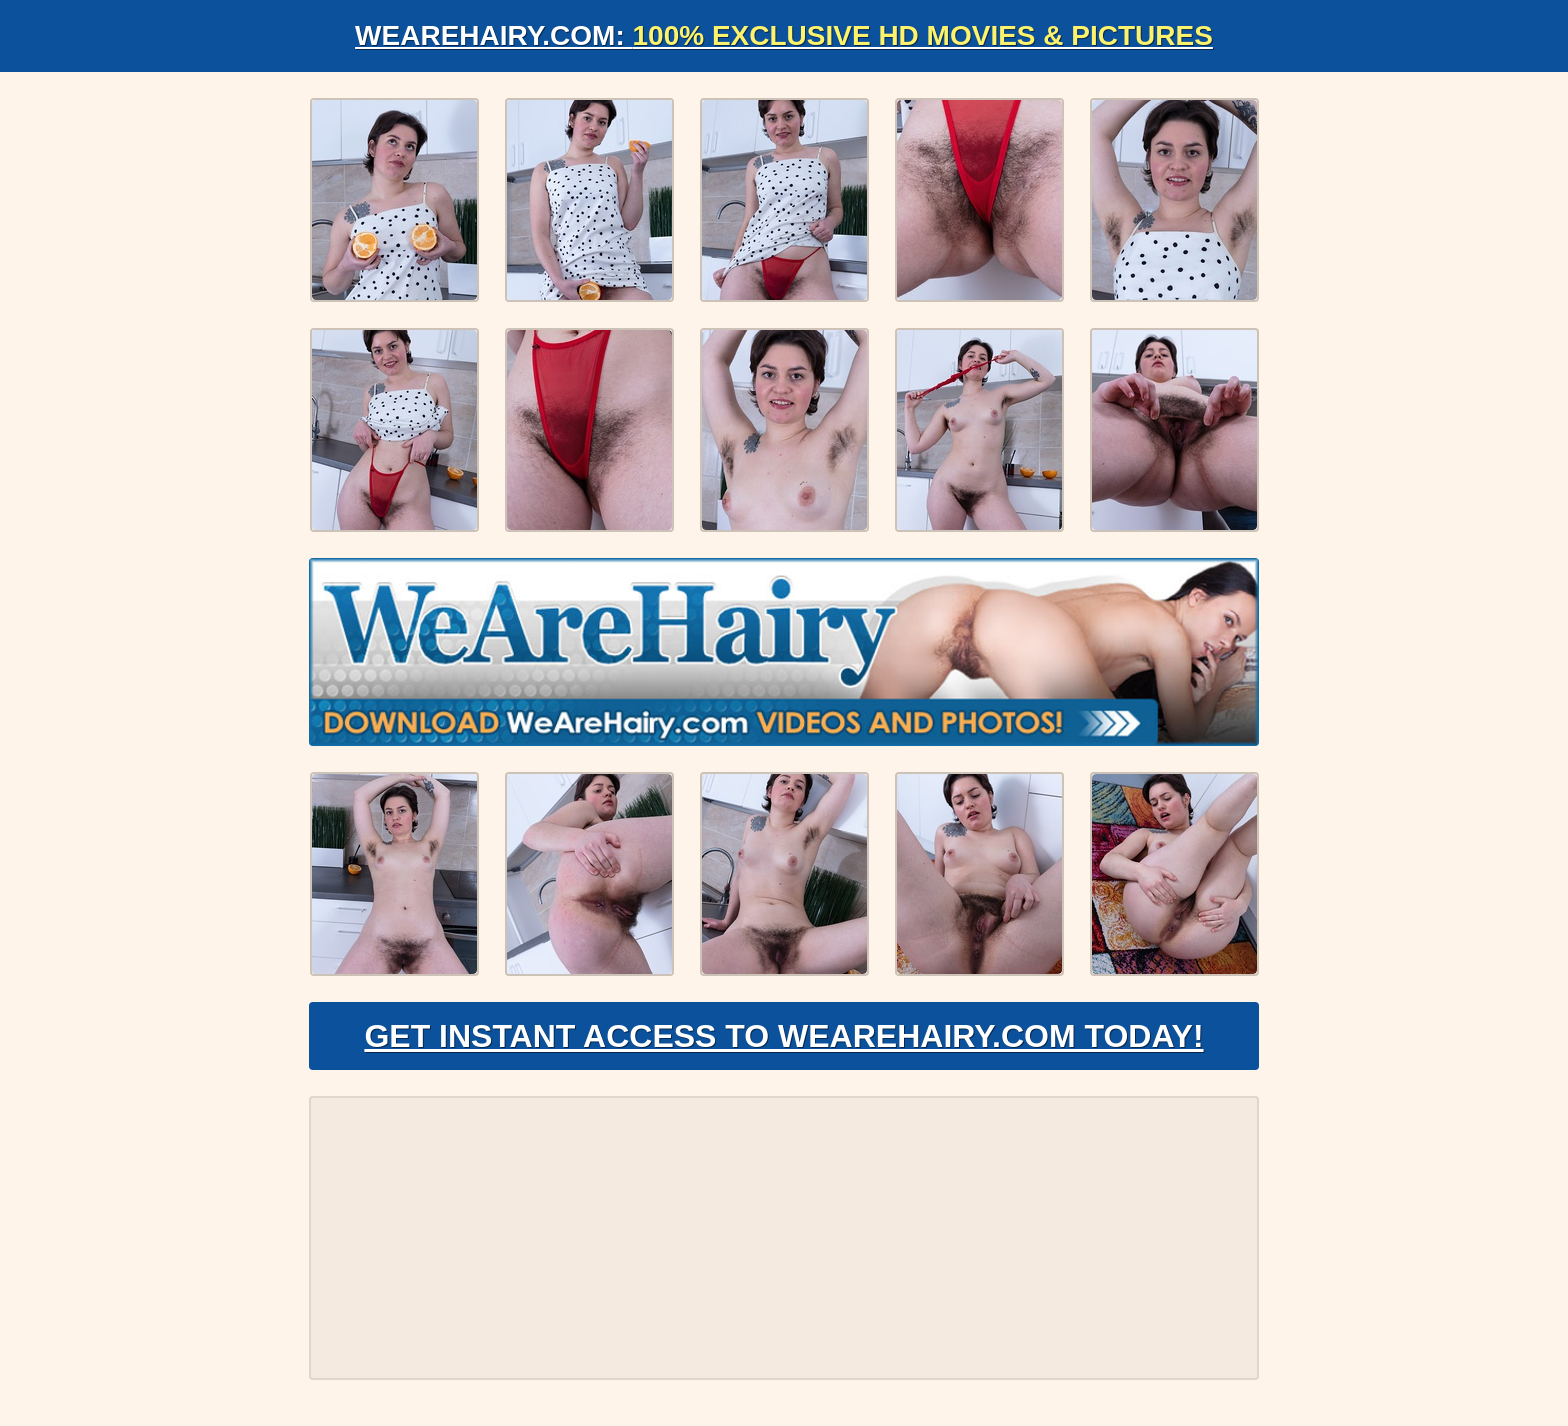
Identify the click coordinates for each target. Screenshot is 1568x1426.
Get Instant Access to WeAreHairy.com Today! (783, 1036)
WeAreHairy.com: (784, 35)
